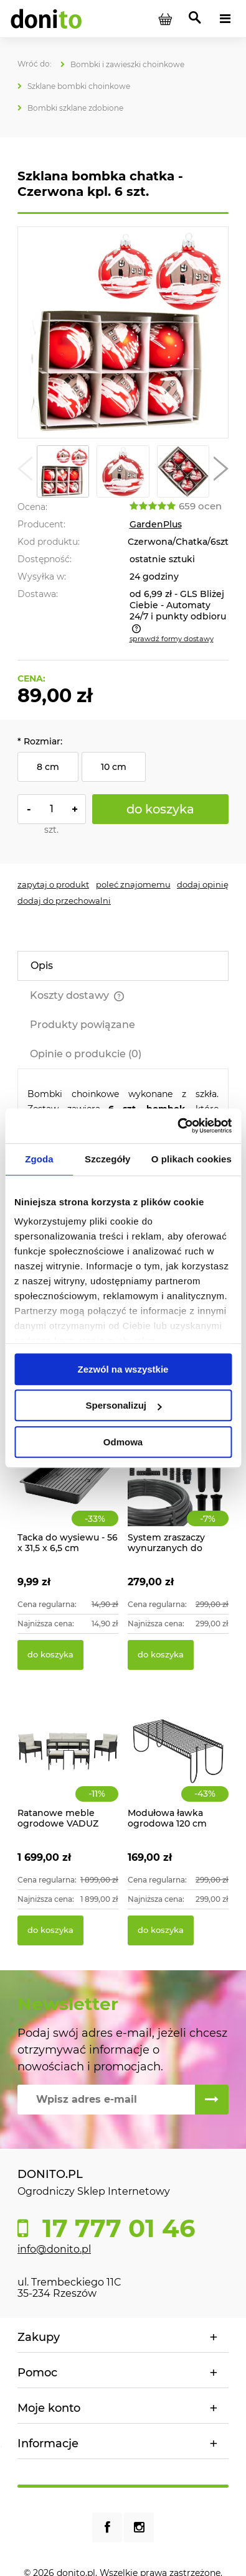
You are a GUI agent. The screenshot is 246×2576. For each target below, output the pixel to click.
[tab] (123, 966)
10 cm (113, 766)
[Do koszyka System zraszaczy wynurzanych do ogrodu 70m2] (161, 1655)
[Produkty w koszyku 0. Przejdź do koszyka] (165, 19)
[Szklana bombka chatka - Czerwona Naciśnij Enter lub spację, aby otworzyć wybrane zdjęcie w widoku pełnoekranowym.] (122, 332)
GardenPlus (156, 524)
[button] (24, 471)
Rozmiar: (39, 741)
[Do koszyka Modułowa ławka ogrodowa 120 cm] (161, 1930)
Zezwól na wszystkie (123, 1369)
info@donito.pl (54, 2249)
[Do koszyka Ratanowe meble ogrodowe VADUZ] (50, 1930)
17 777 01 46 (115, 2228)
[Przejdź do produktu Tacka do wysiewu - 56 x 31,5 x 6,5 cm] (67, 1489)
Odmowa (123, 1442)
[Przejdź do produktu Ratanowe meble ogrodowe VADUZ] (67, 1765)
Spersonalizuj (123, 1405)
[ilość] (51, 809)
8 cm (48, 766)
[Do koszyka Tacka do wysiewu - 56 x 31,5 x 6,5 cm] (50, 1655)
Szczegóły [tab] (107, 1159)
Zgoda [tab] (39, 1159)
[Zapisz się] (212, 2100)
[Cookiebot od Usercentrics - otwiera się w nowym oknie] (177, 1126)
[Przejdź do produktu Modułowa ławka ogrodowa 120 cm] (178, 1765)
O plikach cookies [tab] (191, 1159)
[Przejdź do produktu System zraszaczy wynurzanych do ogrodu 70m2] (178, 1489)
